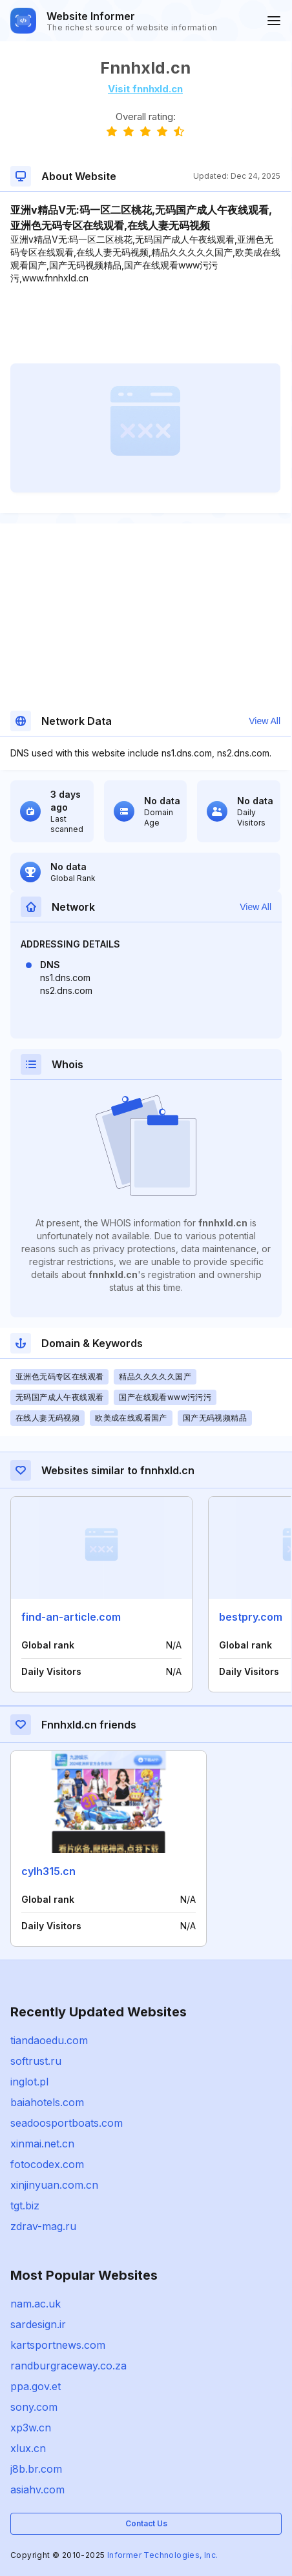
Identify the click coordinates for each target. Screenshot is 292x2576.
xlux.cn (28, 2448)
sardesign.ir (38, 2324)
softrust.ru (35, 2060)
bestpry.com (250, 1616)
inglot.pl (29, 2081)
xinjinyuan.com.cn (54, 2184)
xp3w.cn (30, 2427)
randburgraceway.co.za (68, 2365)
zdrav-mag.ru (43, 2226)
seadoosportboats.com (66, 2122)
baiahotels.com (47, 2102)
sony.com (33, 2406)
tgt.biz (24, 2205)
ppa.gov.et (35, 2386)
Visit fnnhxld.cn (145, 89)
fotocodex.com (47, 2164)
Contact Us (146, 2523)
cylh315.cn (48, 1871)
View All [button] (264, 721)
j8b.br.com (36, 2468)
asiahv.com (37, 2489)
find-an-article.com (71, 1616)
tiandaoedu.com (49, 2040)
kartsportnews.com (57, 2344)
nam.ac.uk (35, 2303)
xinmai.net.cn (42, 2143)
